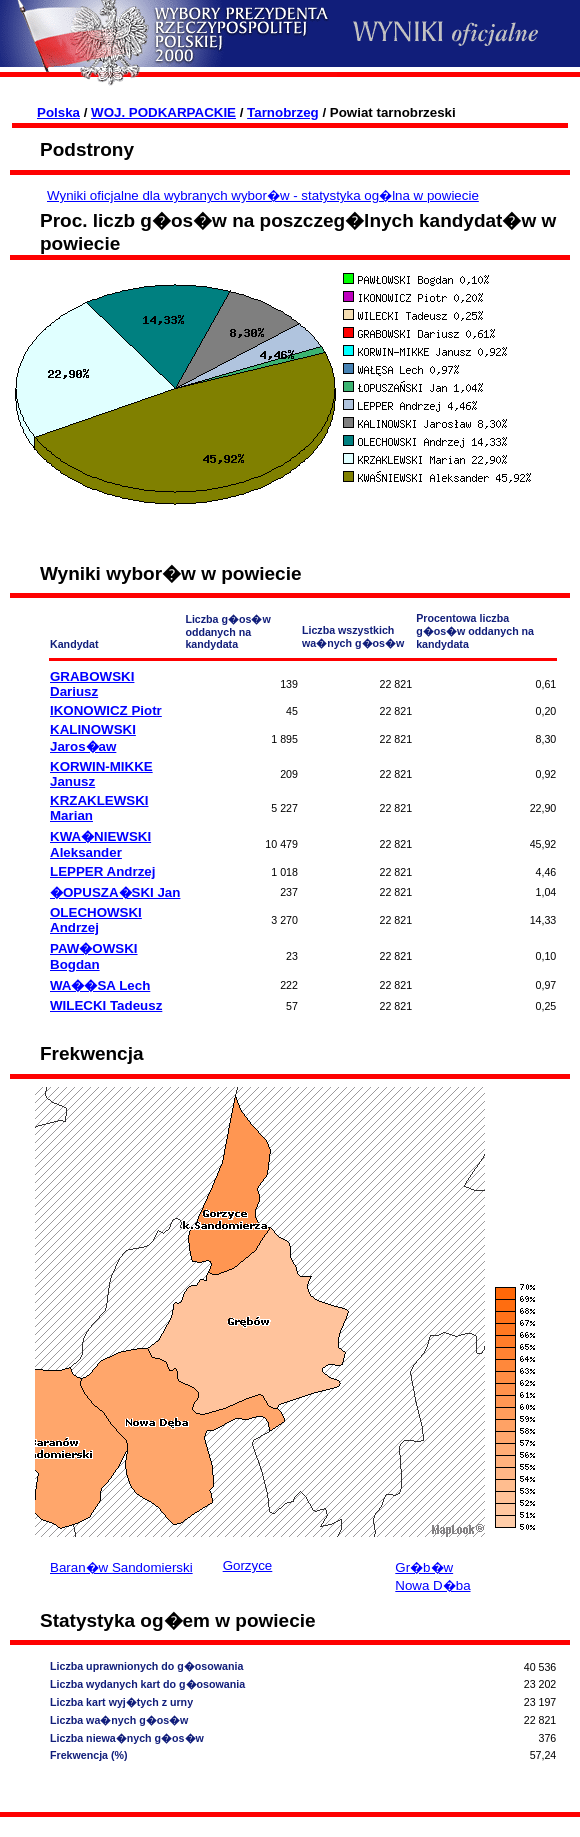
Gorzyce (248, 1565)
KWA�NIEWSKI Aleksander (100, 844)
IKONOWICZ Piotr (106, 710)
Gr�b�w (424, 1567)
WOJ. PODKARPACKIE (163, 112)
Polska (58, 112)
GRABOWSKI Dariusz (92, 684)
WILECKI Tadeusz (106, 1005)
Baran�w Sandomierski (121, 1567)
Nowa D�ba (432, 1585)
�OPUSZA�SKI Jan (115, 892)
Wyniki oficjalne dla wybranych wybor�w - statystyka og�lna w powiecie (263, 195)
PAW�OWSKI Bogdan (94, 956)
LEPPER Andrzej (102, 871)
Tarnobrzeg (283, 112)
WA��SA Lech (100, 985)
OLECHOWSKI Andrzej (96, 920)
